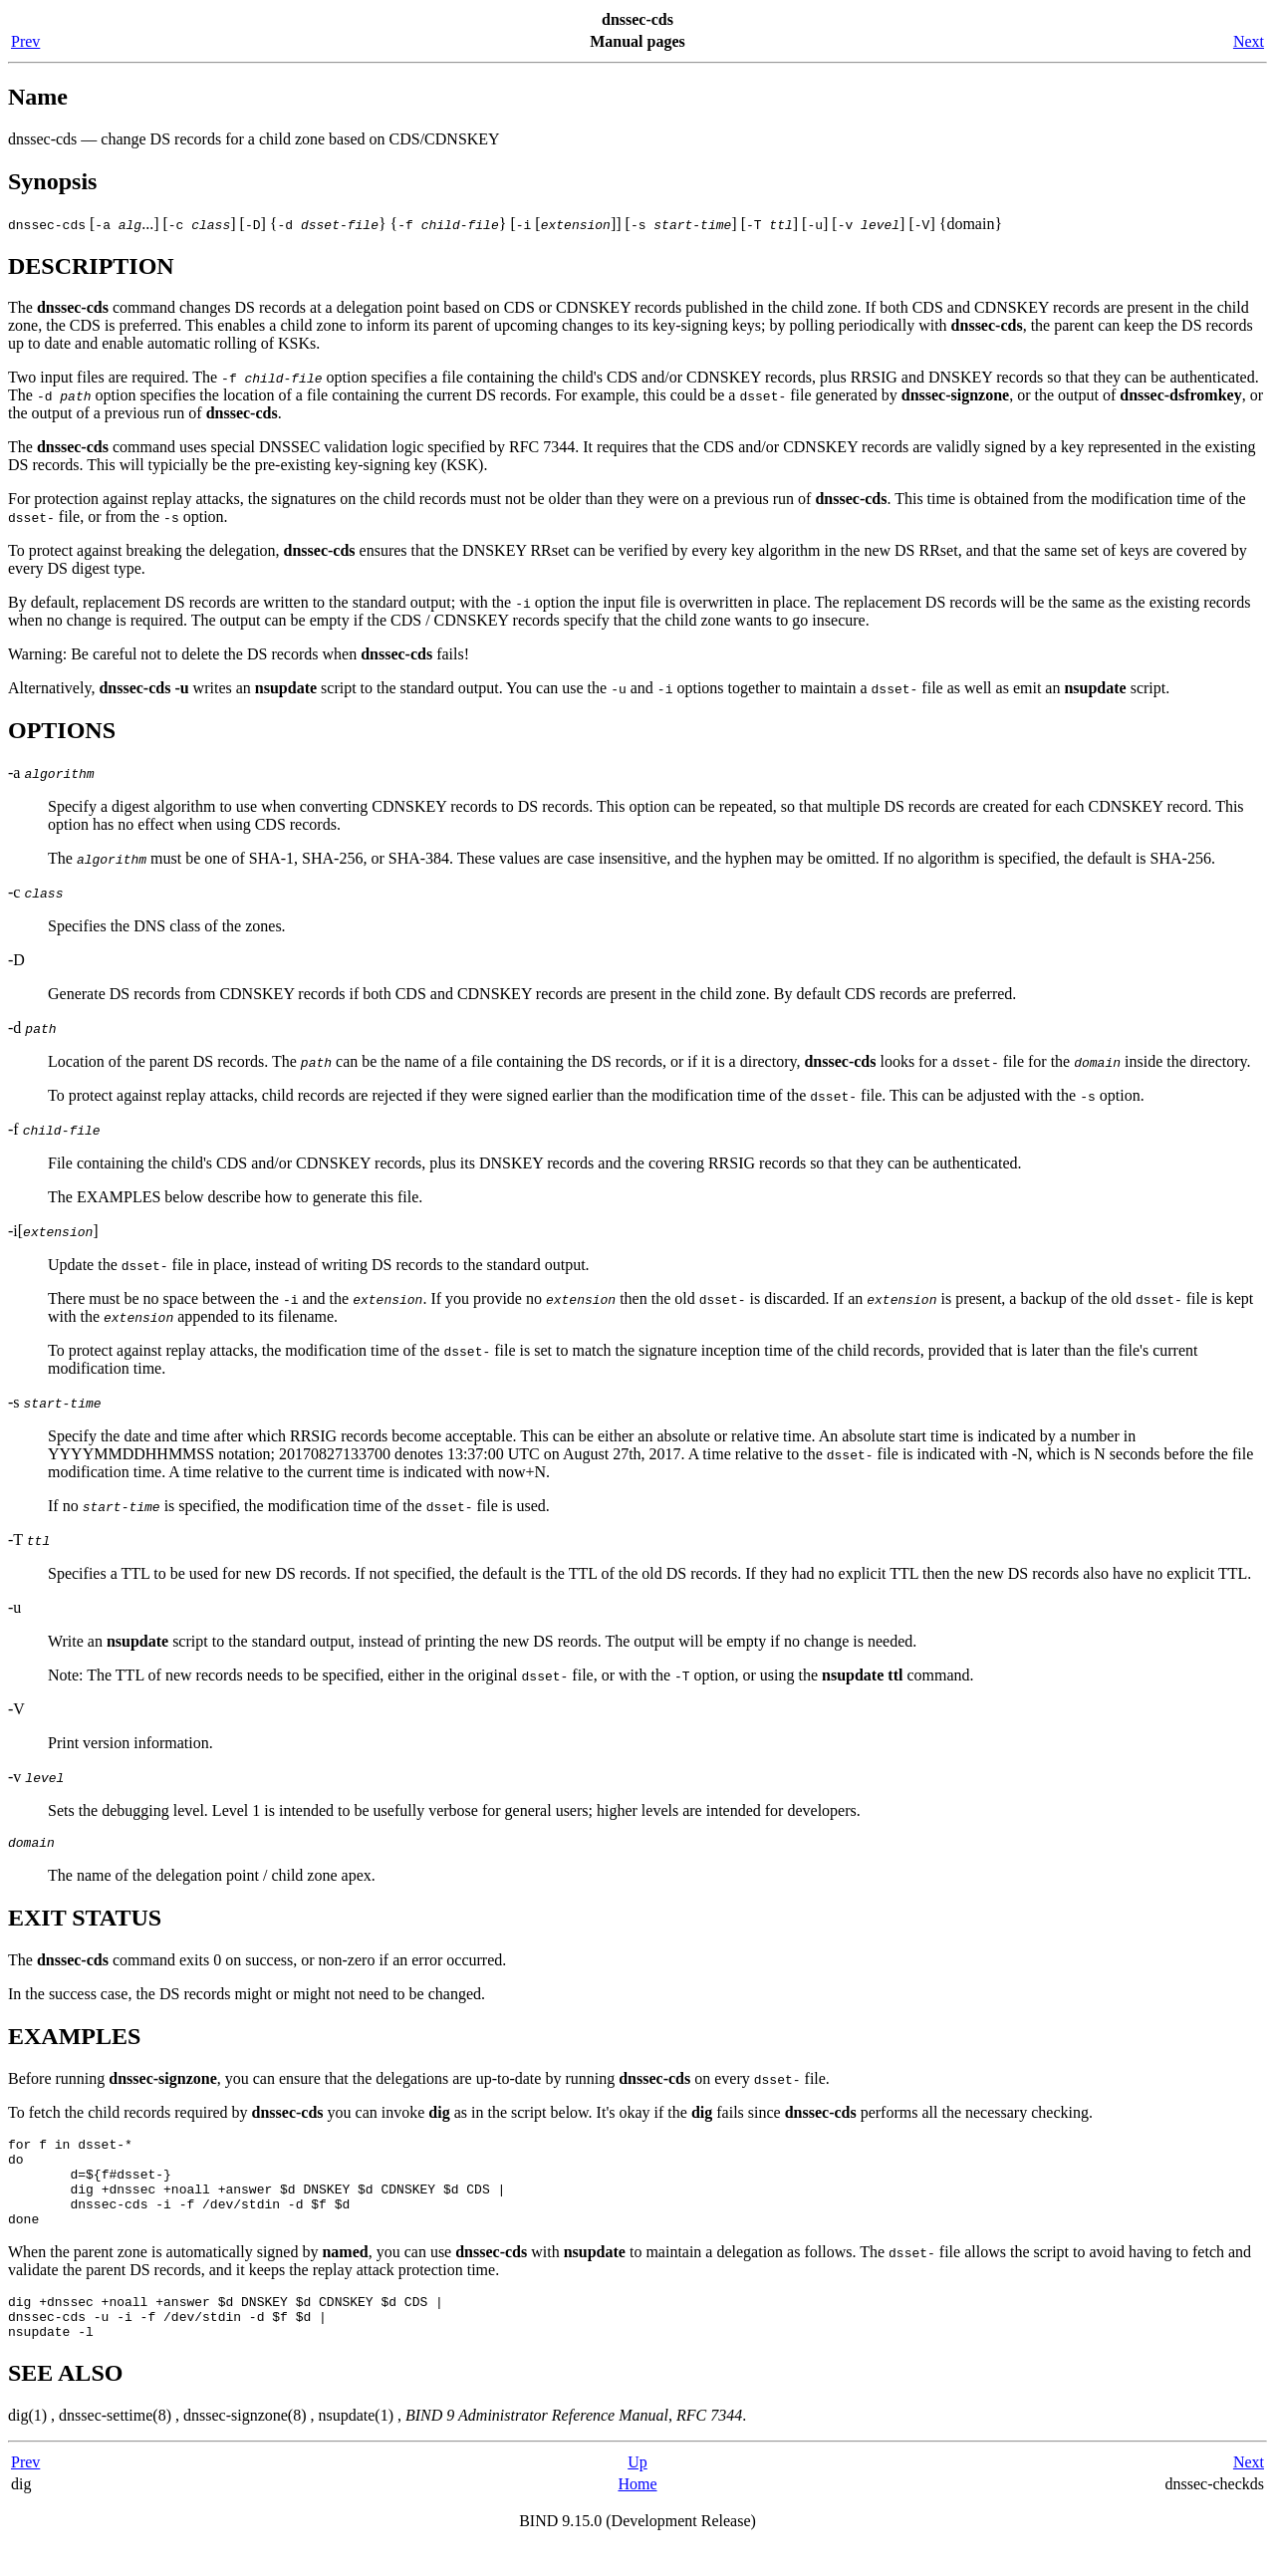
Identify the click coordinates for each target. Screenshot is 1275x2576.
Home (637, 2513)
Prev (25, 41)
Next (1248, 41)
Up (637, 2491)
